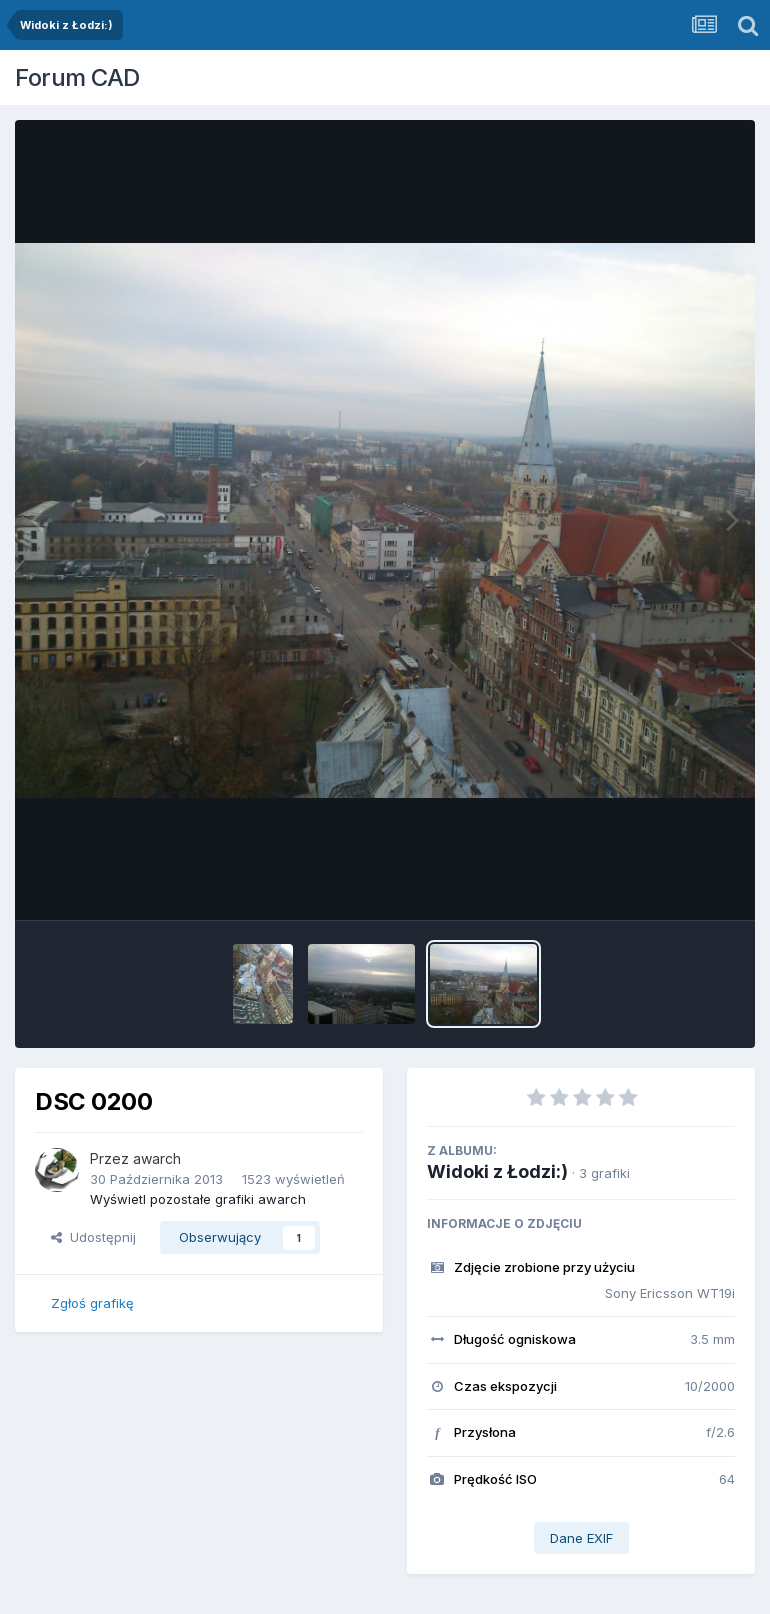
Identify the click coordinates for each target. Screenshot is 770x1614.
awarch (157, 1158)
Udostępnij (93, 1237)
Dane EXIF (581, 1538)
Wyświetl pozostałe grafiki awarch (198, 1199)
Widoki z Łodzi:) (497, 1171)
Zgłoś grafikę (92, 1303)
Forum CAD (77, 77)
